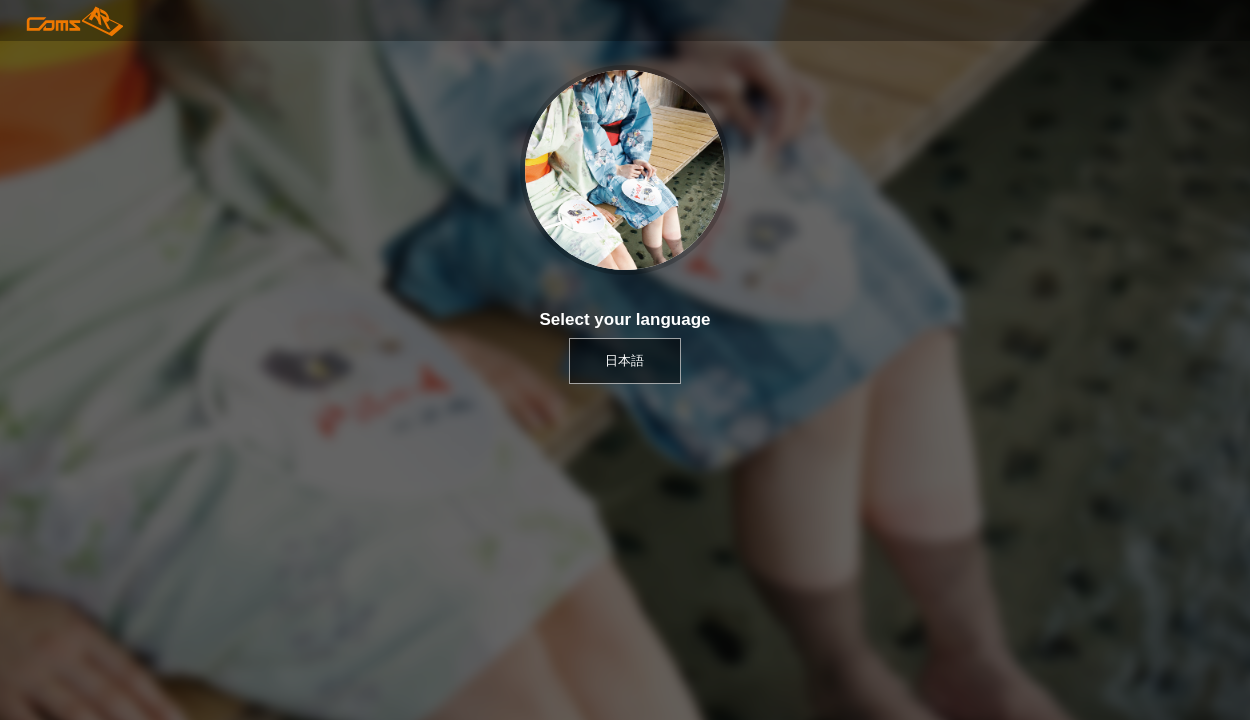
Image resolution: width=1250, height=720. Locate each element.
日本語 (624, 360)
